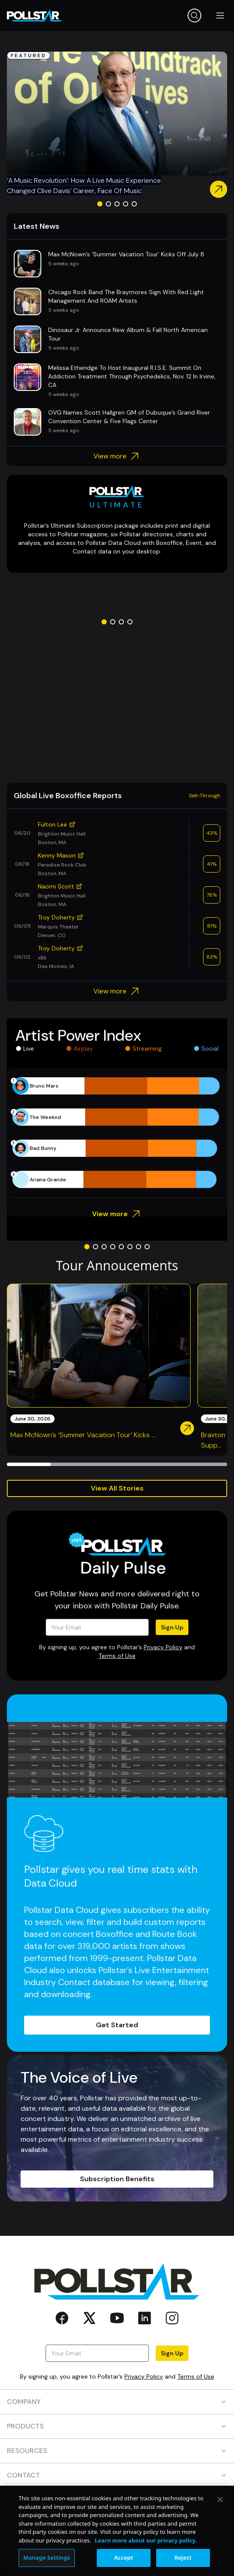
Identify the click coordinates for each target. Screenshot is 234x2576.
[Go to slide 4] (125, 203)
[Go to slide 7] (138, 1246)
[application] (117, 1132)
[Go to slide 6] (129, 1246)
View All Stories (117, 1488)
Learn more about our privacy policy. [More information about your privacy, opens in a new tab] (146, 2540)
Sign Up (172, 1627)
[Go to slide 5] (134, 203)
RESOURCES (117, 2450)
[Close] (220, 2499)
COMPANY (117, 2401)
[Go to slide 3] (117, 203)
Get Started (117, 2024)
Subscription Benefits (117, 2178)
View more (117, 456)
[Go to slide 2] (108, 203)
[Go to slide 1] (99, 203)
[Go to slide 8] (147, 1246)
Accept (123, 2557)
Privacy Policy (163, 1647)
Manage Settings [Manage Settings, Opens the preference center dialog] (46, 2557)
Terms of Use (117, 1656)
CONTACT (117, 2475)
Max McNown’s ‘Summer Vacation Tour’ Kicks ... (82, 1434)
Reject (182, 2557)
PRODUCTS (117, 2426)
